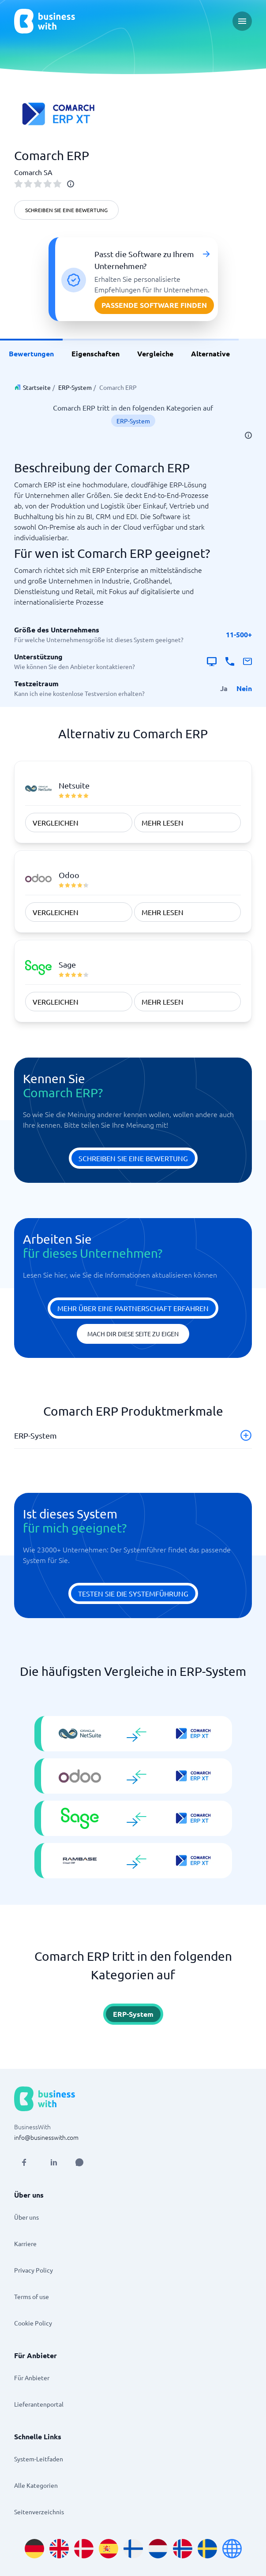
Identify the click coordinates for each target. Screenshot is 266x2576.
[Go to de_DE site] (34, 2548)
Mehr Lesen (163, 822)
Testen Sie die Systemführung (133, 1593)
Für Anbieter (31, 2378)
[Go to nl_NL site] (158, 2548)
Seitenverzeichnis (39, 2512)
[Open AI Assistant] (79, 2162)
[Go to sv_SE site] (207, 2548)
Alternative (210, 353)
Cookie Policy (33, 2323)
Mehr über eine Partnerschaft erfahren (133, 1308)
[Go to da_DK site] (84, 2548)
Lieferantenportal (39, 2404)
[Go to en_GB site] (59, 2548)
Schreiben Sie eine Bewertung (66, 209)
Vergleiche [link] (155, 353)
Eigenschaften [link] (95, 353)
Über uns (26, 2217)
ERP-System (75, 387)
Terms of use (31, 2296)
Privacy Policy (33, 2270)
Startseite (37, 387)
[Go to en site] (232, 2548)
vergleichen (56, 822)
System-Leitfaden (38, 2459)
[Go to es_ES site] (108, 2548)
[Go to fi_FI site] (133, 2548)
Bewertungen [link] (31, 353)
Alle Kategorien (36, 2485)
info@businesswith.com (46, 2137)
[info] (70, 183)
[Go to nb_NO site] (182, 2548)
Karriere (25, 2243)
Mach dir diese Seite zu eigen (133, 1334)
